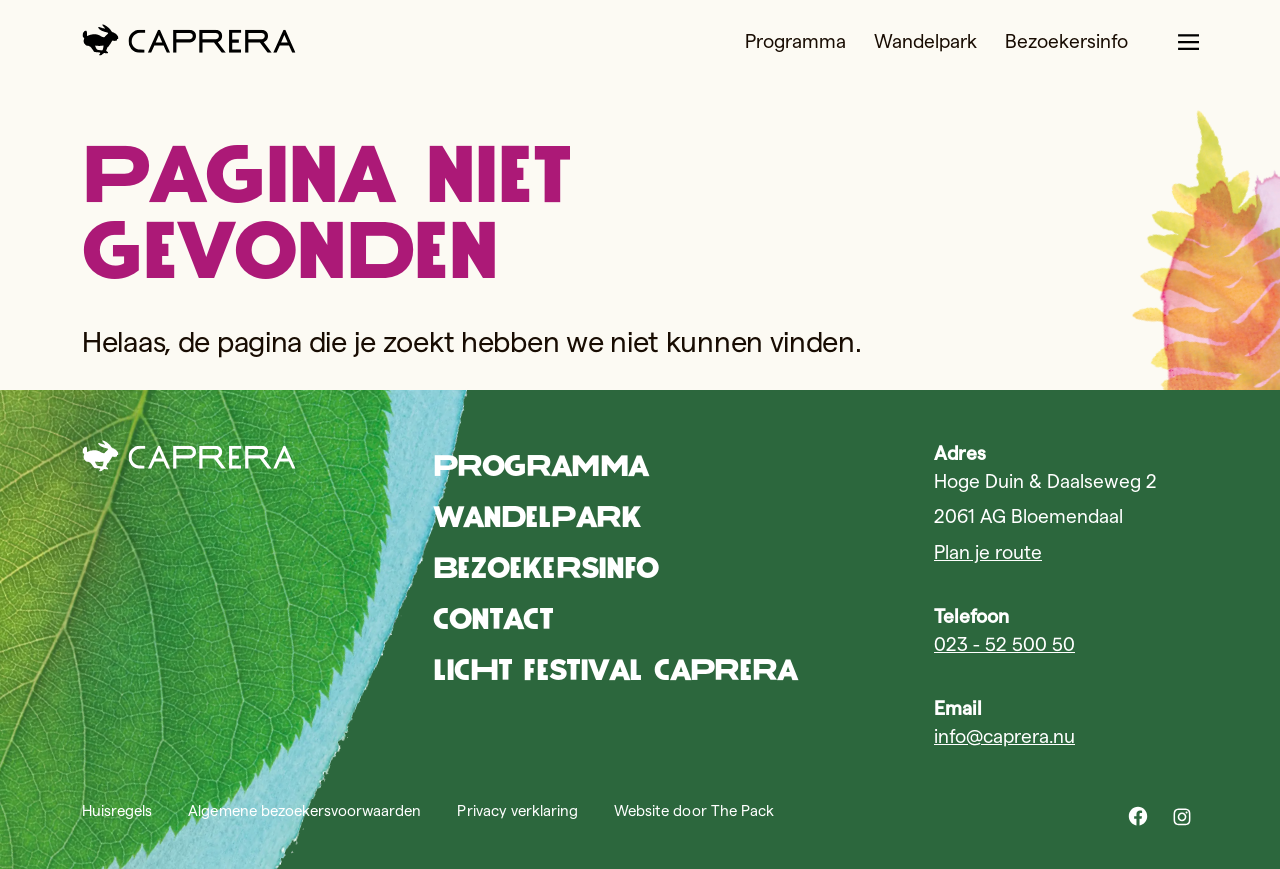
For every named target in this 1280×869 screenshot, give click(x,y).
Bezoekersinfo (1066, 41)
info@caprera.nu (1004, 736)
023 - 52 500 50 (1004, 644)
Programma (795, 41)
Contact (493, 618)
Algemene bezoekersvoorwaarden (304, 810)
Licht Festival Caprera (615, 669)
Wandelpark (925, 41)
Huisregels (117, 810)
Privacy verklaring (517, 810)
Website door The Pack (694, 810)
